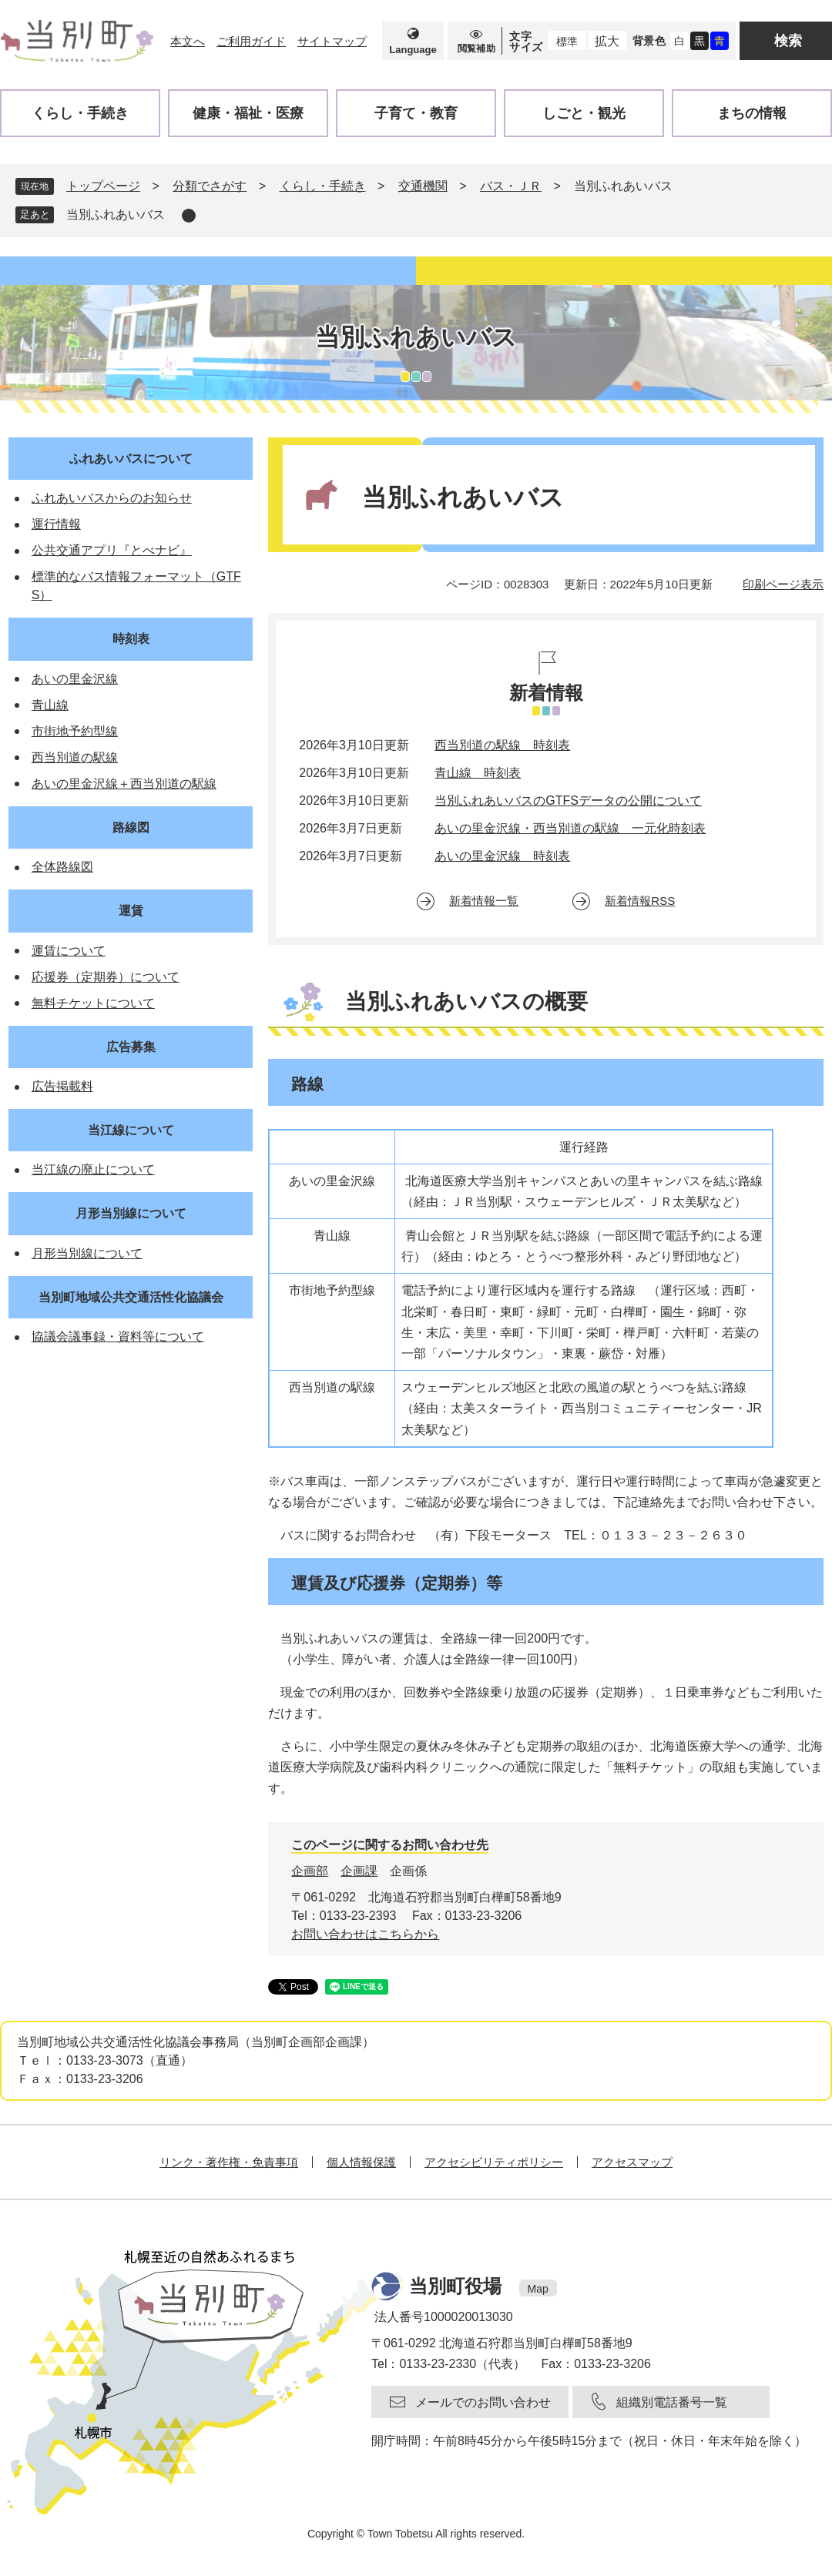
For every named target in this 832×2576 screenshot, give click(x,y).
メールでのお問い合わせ (483, 2402)
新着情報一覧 (483, 900)
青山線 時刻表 (477, 772)
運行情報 (56, 524)
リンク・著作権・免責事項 (228, 2162)
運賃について (69, 950)
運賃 (131, 910)
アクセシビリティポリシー (493, 2162)
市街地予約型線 (75, 731)
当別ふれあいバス (115, 214)
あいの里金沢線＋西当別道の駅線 (124, 783)
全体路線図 (62, 866)
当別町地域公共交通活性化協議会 (131, 1297)
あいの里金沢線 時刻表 (502, 856)
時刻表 (130, 638)
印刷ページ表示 (783, 584)
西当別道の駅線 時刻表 (502, 745)
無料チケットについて (93, 1003)
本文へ (187, 41)
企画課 (359, 1871)
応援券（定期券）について (105, 976)
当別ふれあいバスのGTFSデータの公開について (568, 800)
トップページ (103, 186)
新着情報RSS (640, 900)
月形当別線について (130, 1213)
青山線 (50, 705)
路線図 (130, 827)
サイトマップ (332, 41)
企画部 (309, 1871)
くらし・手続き (323, 186)
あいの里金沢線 (75, 678)
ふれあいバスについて (131, 458)
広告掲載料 (62, 1086)
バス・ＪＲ (511, 186)
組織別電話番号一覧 (671, 2402)
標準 (567, 41)
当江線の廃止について (93, 1169)
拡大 (607, 41)
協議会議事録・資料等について (118, 1336)
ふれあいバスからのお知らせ (112, 497)
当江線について (131, 1130)
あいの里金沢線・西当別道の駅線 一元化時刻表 (570, 828)
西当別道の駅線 (75, 757)
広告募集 (131, 1047)
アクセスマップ (632, 2162)
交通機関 (423, 186)
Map (538, 2289)
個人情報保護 (361, 2162)
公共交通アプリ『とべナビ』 (112, 550)
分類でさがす (210, 186)
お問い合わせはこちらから (365, 1934)
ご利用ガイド (251, 41)
